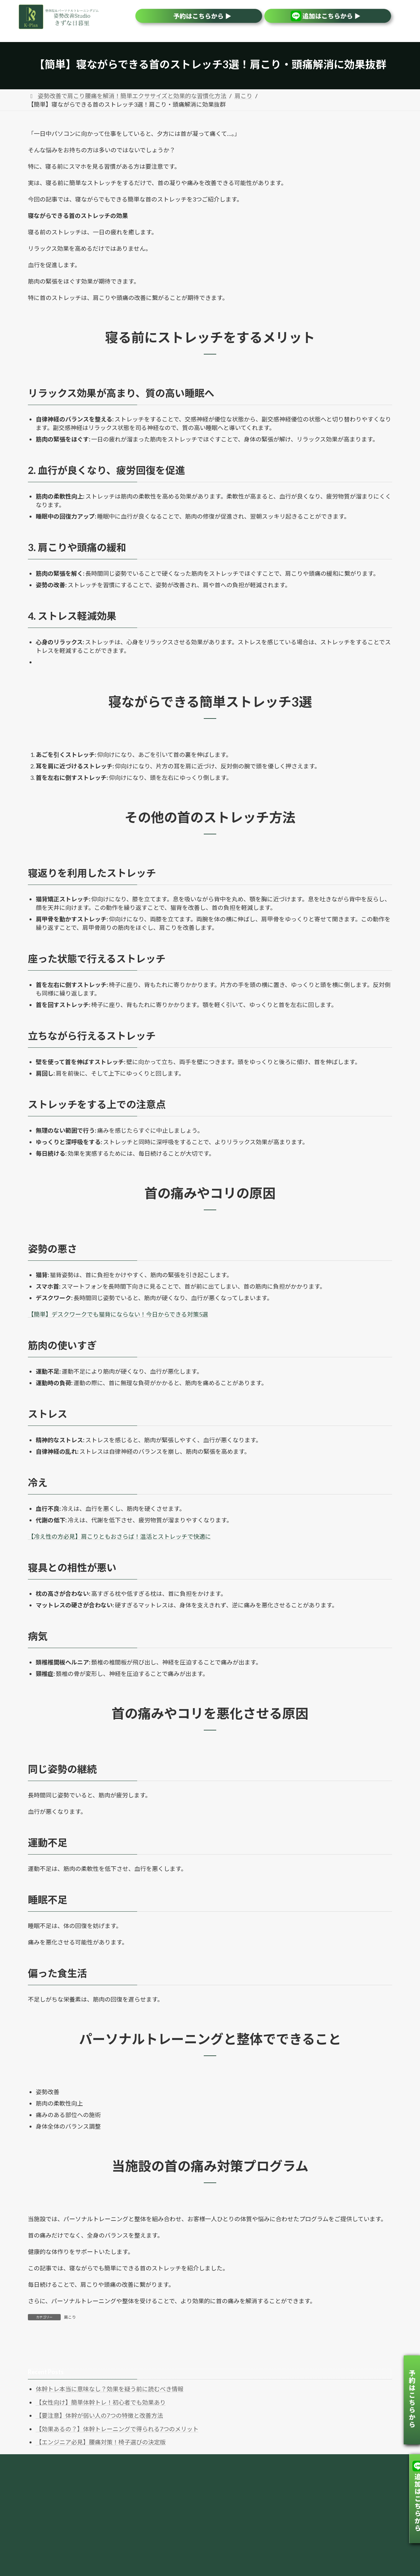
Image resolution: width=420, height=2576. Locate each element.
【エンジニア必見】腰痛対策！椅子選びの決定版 (101, 2442)
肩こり (70, 2317)
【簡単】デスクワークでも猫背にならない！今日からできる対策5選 (118, 1314)
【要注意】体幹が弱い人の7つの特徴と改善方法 (99, 2415)
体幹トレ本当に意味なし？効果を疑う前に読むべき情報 (109, 2389)
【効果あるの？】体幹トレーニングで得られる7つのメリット (117, 2429)
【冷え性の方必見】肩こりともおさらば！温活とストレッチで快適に (119, 1536)
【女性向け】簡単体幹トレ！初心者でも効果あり (101, 2402)
